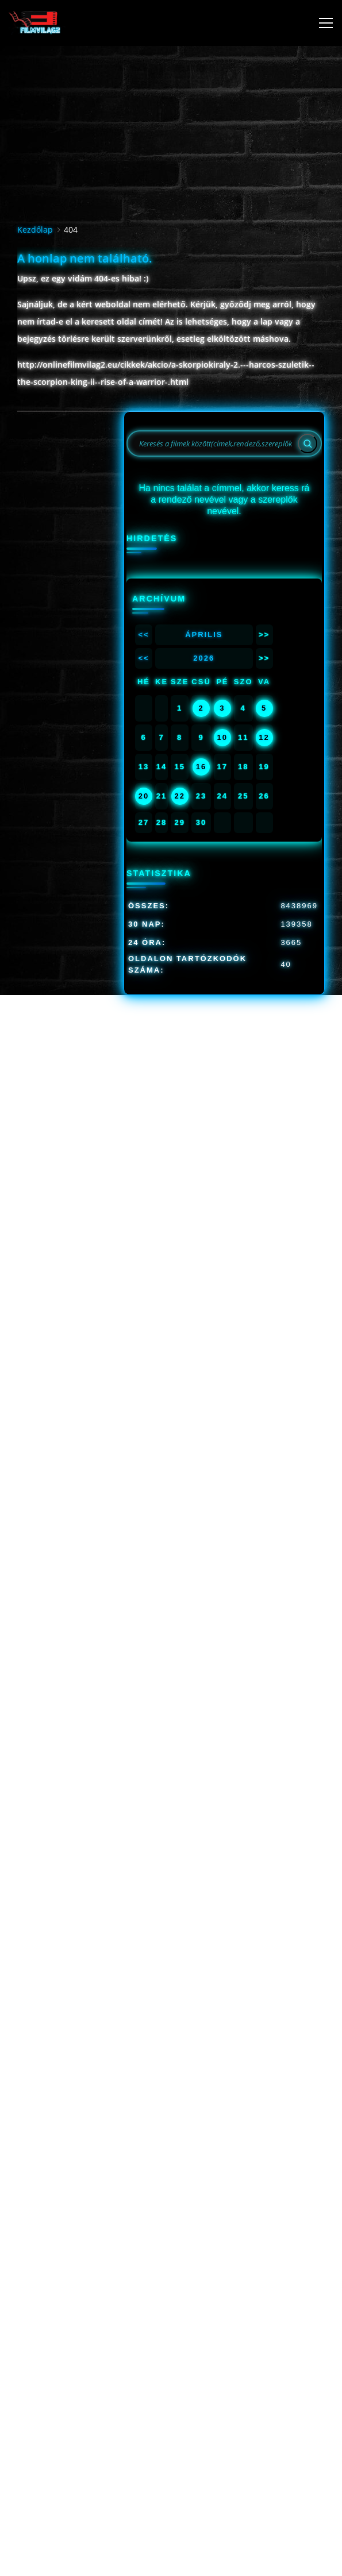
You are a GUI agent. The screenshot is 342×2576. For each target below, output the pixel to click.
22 (179, 796)
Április (203, 634)
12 (264, 737)
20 (144, 796)
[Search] (307, 443)
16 (201, 766)
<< (143, 634)
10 (222, 737)
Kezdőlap (35, 229)
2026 (203, 658)
